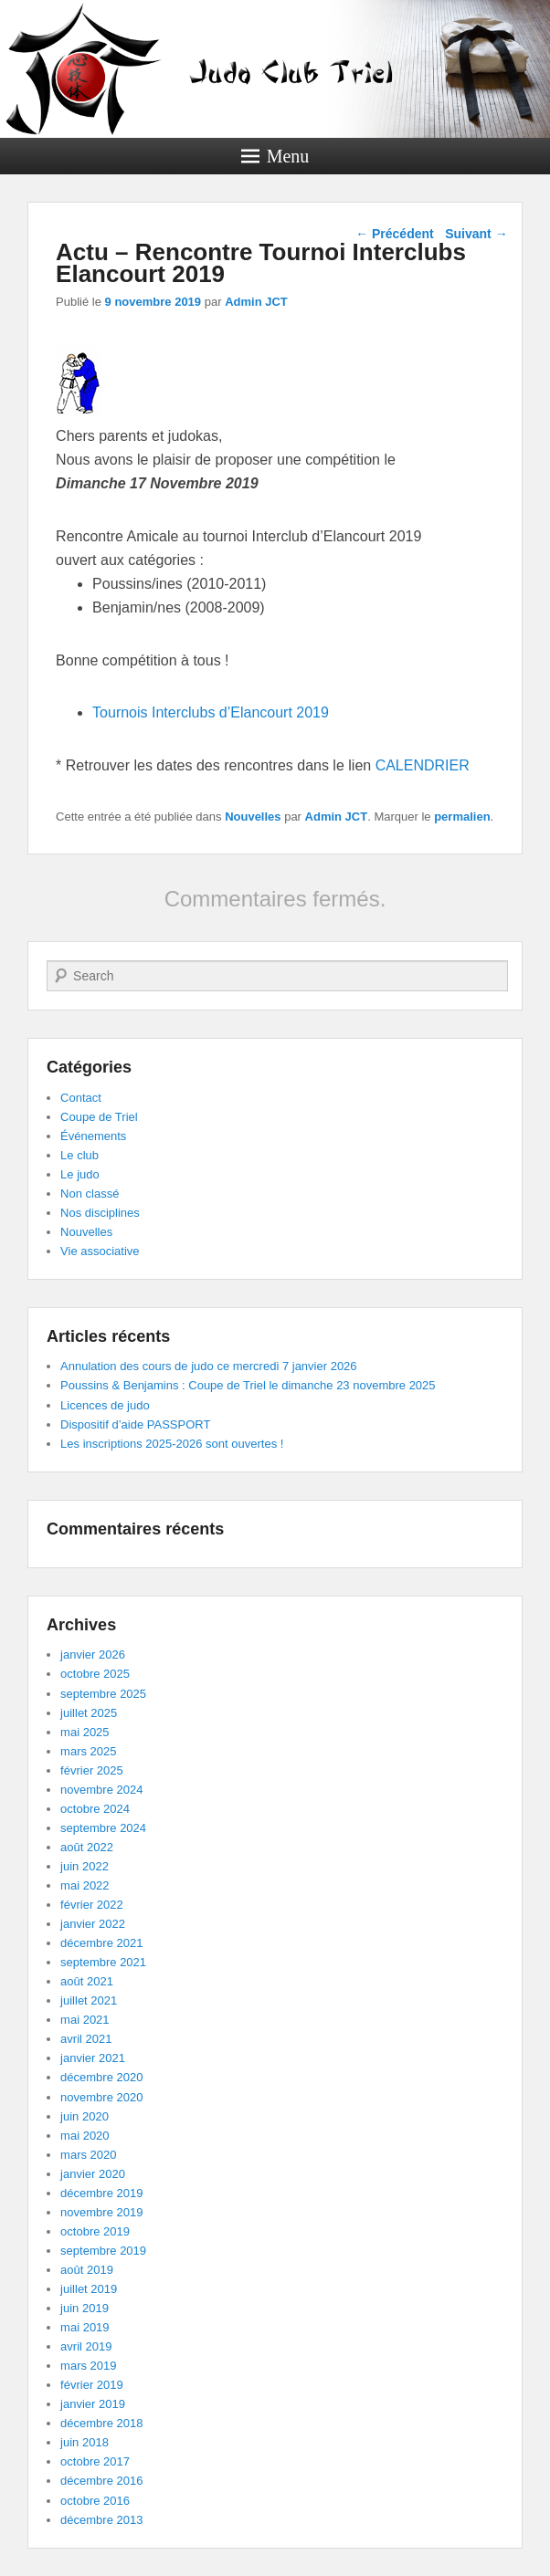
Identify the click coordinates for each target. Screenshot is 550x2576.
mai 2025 (84, 1732)
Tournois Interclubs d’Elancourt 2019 (210, 712)
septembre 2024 (103, 1828)
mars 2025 (88, 1751)
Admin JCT (256, 302)
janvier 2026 (92, 1654)
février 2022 (91, 1904)
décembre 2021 (101, 1943)
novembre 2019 (101, 2212)
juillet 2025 (88, 1713)
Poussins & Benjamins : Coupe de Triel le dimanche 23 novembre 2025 (247, 1385)
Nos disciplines (100, 1213)
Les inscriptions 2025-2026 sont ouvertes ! (171, 1443)
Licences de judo (105, 1405)
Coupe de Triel (99, 1117)
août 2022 (86, 1847)
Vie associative (99, 1251)
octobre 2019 (95, 2231)
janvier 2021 (92, 2058)
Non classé (89, 1193)
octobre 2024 (95, 1809)
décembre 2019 (101, 2193)
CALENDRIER (422, 765)
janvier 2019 (92, 2404)
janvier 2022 (92, 1924)
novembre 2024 (101, 1789)
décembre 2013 (101, 2520)
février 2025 (91, 1770)
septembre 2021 (103, 1962)
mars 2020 (88, 2155)
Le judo (80, 1174)
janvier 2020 (92, 2174)
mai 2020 (84, 2135)
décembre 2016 (101, 2480)
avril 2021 (85, 2039)
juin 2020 (84, 2116)
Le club (79, 1155)
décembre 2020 (101, 2077)
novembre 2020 (101, 2097)
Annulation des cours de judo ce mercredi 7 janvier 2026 (208, 1366)
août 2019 (86, 2270)
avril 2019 (85, 2346)
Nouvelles (252, 816)
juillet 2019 (88, 2289)
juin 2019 (84, 2308)
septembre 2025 (103, 1694)
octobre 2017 (95, 2461)
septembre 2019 (103, 2250)
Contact (80, 1098)
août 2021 (86, 1981)
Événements (93, 1136)
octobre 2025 (95, 1674)
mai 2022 (84, 1885)
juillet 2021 (88, 2000)
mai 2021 (84, 2019)
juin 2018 (84, 2442)
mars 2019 (88, 2365)
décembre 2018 (101, 2423)
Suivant (476, 233)
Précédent (394, 233)
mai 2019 (84, 2327)
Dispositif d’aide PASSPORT (135, 1424)
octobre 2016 (95, 2501)
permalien (462, 816)
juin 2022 (84, 1866)
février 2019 (91, 2385)
